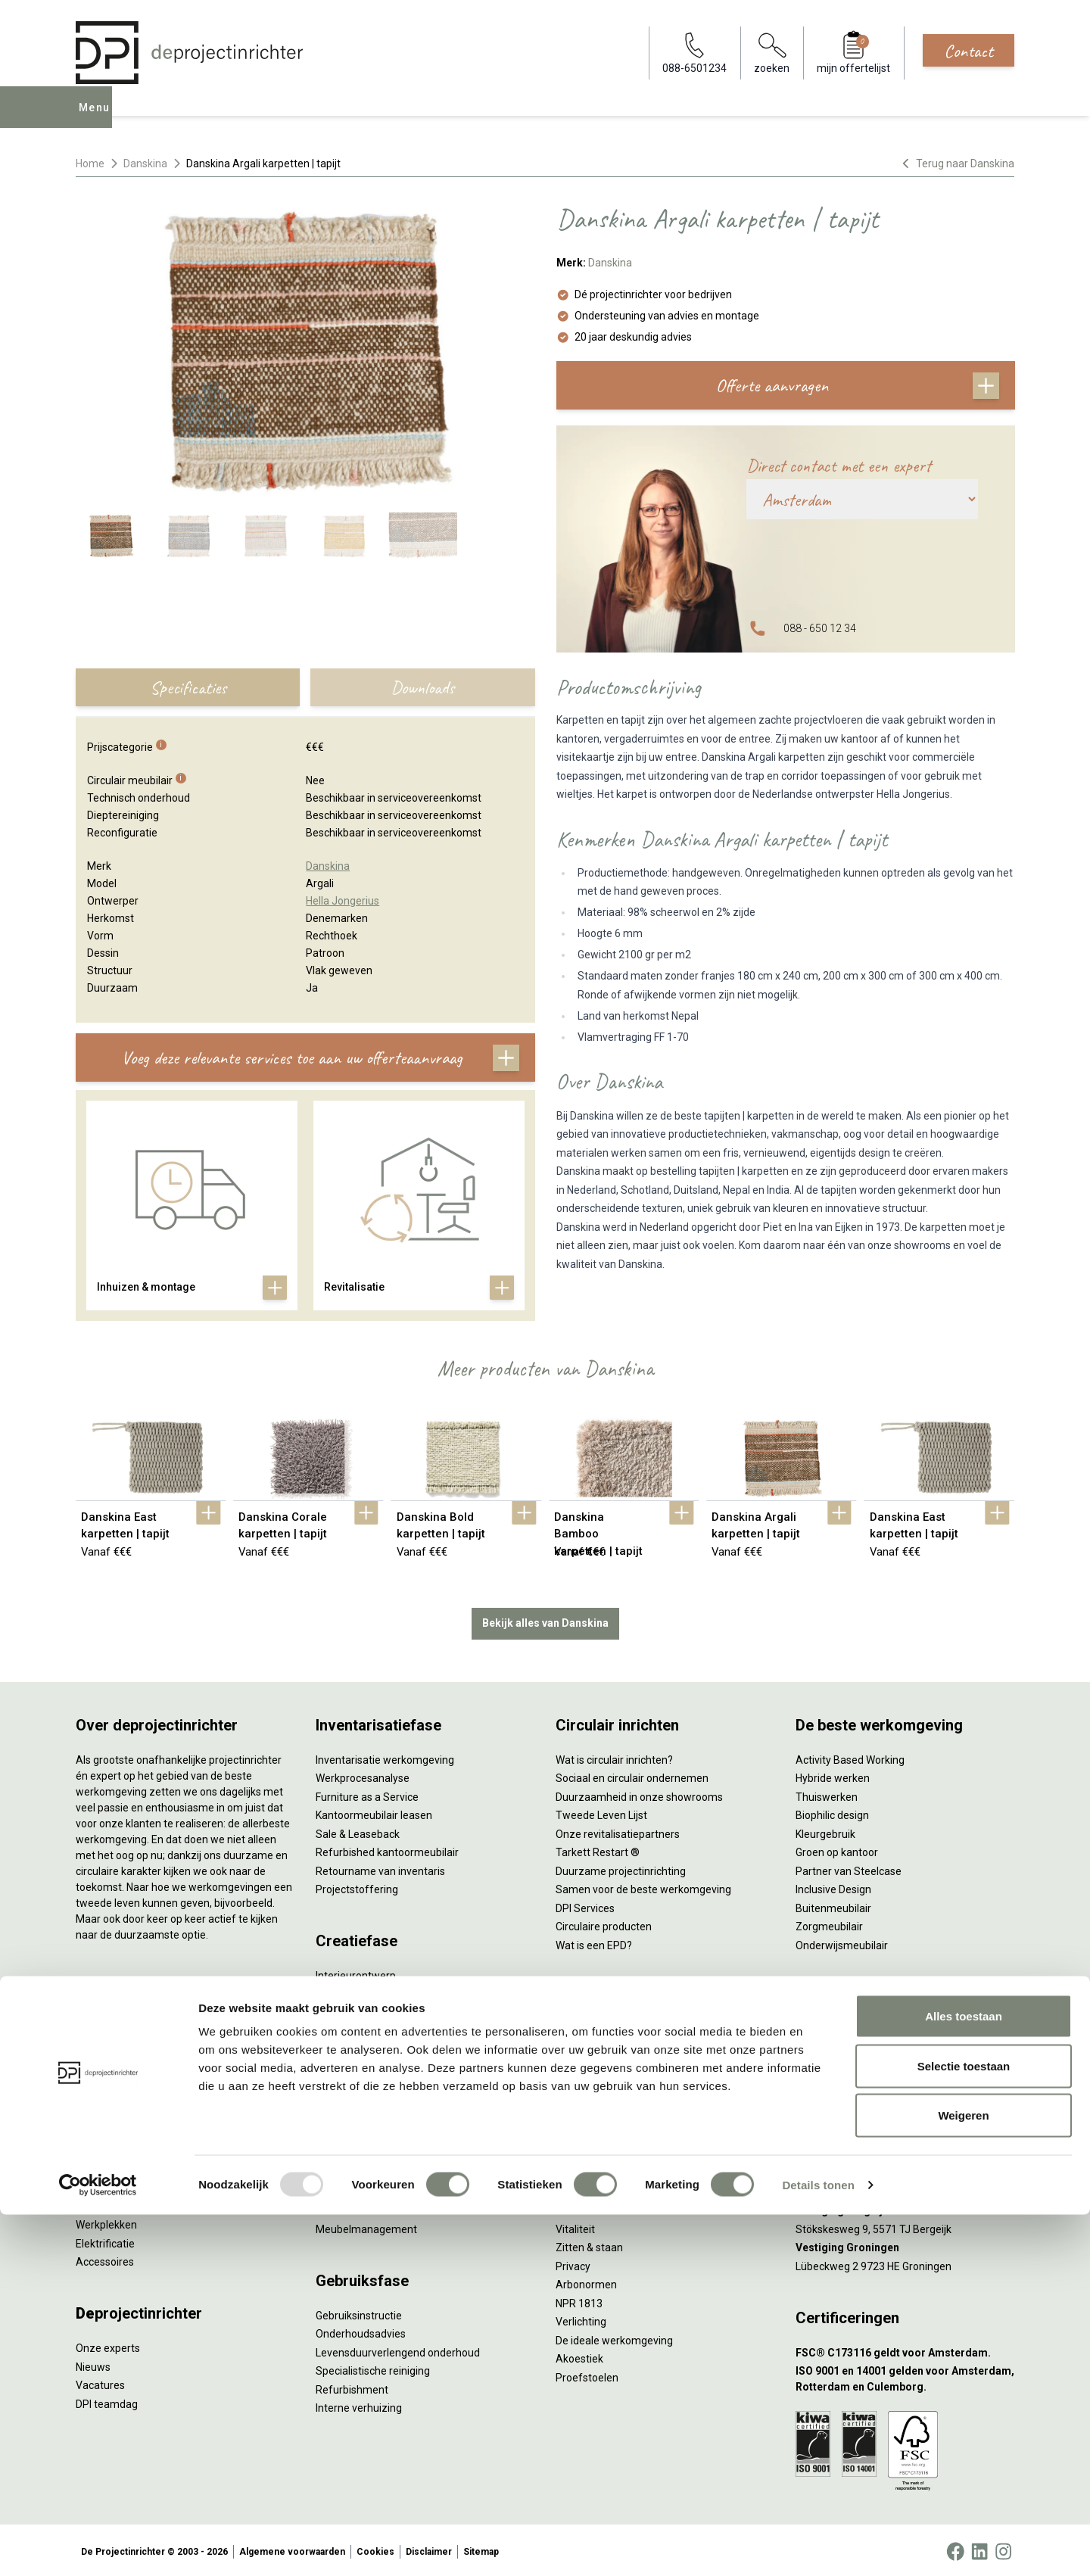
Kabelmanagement (362, 2084)
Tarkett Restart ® (598, 1849)
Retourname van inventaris (380, 1868)
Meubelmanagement (366, 2226)
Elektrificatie (105, 2241)
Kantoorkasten (111, 2129)
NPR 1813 (579, 2300)
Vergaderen (584, 2029)
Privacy (573, 2263)
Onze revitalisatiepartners (618, 1831)
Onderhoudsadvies (361, 2331)
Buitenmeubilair (833, 1905)
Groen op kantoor (837, 1849)
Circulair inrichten (357, 2010)
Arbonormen (586, 2281)
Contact (968, 50)
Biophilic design (832, 1812)
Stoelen (94, 2166)
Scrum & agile (588, 2121)
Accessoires (105, 2259)
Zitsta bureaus (110, 2036)
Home (90, 163)
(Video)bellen (587, 2103)
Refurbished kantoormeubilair (387, 1849)
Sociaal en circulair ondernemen (632, 1775)
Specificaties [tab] (188, 687)
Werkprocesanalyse (363, 1775)
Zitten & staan (589, 2244)
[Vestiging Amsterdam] (905, 2133)
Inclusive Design (833, 1886)
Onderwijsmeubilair (842, 1942)
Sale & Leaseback (358, 1831)
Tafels (91, 2185)
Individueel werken (600, 2047)
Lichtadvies (342, 2066)
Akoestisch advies (359, 2029)
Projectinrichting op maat (616, 2140)
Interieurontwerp (356, 1973)
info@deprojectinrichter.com (871, 2047)
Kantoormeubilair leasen (374, 1812)
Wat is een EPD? (594, 1942)
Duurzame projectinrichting (621, 1868)
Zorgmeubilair (829, 1923)
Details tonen (818, 2546)
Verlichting (101, 2204)
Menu (98, 118)
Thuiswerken (827, 1794)
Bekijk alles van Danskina (545, 1620)
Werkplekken (106, 2222)
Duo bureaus (106, 2055)
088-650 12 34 (837, 2029)
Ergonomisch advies (364, 2047)
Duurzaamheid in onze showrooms (639, 1794)
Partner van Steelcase (849, 1868)
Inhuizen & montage (364, 2170)
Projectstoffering (117, 2073)
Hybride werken (833, 1775)
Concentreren (588, 2066)
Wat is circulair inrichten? (614, 1757)
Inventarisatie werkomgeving (385, 1757)
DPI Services (345, 2207)
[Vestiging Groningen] (905, 2245)
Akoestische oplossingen (135, 2092)
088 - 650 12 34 (819, 628)
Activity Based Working (850, 1757)
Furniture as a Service (367, 1794)
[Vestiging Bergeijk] (905, 2208)
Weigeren (963, 2476)
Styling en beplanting (366, 1992)
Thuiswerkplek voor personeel (387, 2189)
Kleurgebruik (825, 1831)
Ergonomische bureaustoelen (146, 2018)
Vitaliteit (575, 2226)
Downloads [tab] (422, 687)
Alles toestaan (963, 2377)
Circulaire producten (604, 1923)
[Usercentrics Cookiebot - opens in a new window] (98, 2546)
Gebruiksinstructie (359, 2313)
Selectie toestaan (964, 2427)
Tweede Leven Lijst (601, 1812)
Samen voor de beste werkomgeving (643, 1886)
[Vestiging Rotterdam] (905, 2171)
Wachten (577, 2084)
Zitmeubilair (104, 2110)
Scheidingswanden (121, 2147)
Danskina (145, 163)
